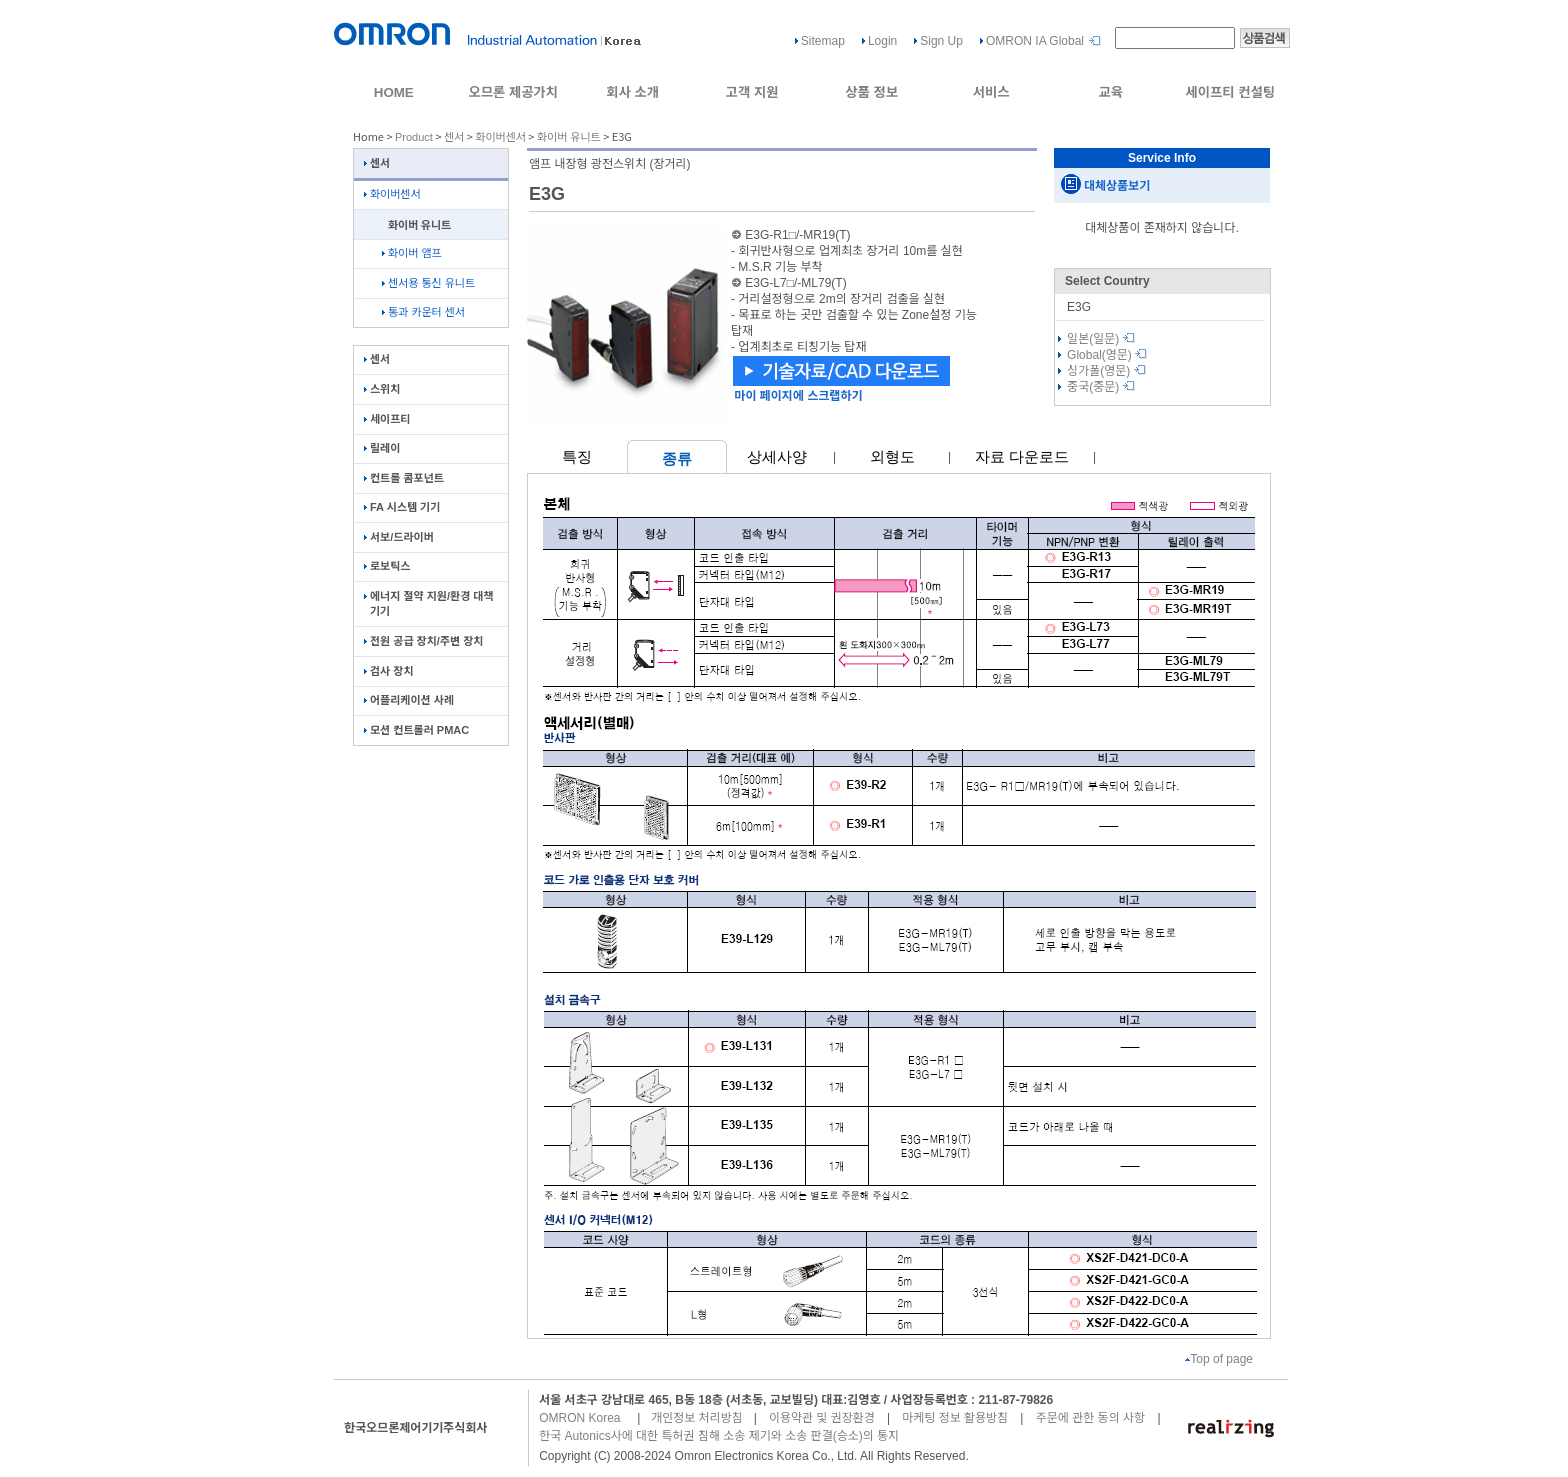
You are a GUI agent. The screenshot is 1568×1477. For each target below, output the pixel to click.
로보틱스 (387, 566)
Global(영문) (1107, 355)
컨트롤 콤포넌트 (404, 478)
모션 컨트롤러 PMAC (416, 730)
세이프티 (387, 419)
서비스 (991, 92)
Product (414, 137)
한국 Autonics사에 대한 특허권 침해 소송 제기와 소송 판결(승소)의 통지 (719, 1436)
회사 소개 (632, 92)
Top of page (1219, 1359)
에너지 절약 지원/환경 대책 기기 (429, 603)
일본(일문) (1101, 339)
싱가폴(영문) (1106, 371)
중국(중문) (1101, 387)
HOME (394, 92)
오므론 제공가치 (513, 92)
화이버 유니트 (569, 137)
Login (882, 41)
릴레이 (382, 448)
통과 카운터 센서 (423, 312)
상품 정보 (871, 92)
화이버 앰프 (412, 253)
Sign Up (941, 41)
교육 (1110, 92)
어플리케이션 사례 (409, 700)
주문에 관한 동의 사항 (1090, 1418)
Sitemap (823, 41)
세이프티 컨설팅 (1230, 92)
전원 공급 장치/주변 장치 (423, 641)
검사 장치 (389, 671)
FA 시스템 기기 (402, 507)
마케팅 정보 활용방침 (955, 1418)
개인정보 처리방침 (697, 1418)
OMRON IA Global (1035, 41)
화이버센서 (500, 137)
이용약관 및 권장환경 (822, 1418)
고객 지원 (752, 92)
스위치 (382, 389)
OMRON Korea (579, 1418)
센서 (454, 137)
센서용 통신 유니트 (428, 283)
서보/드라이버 (399, 537)
